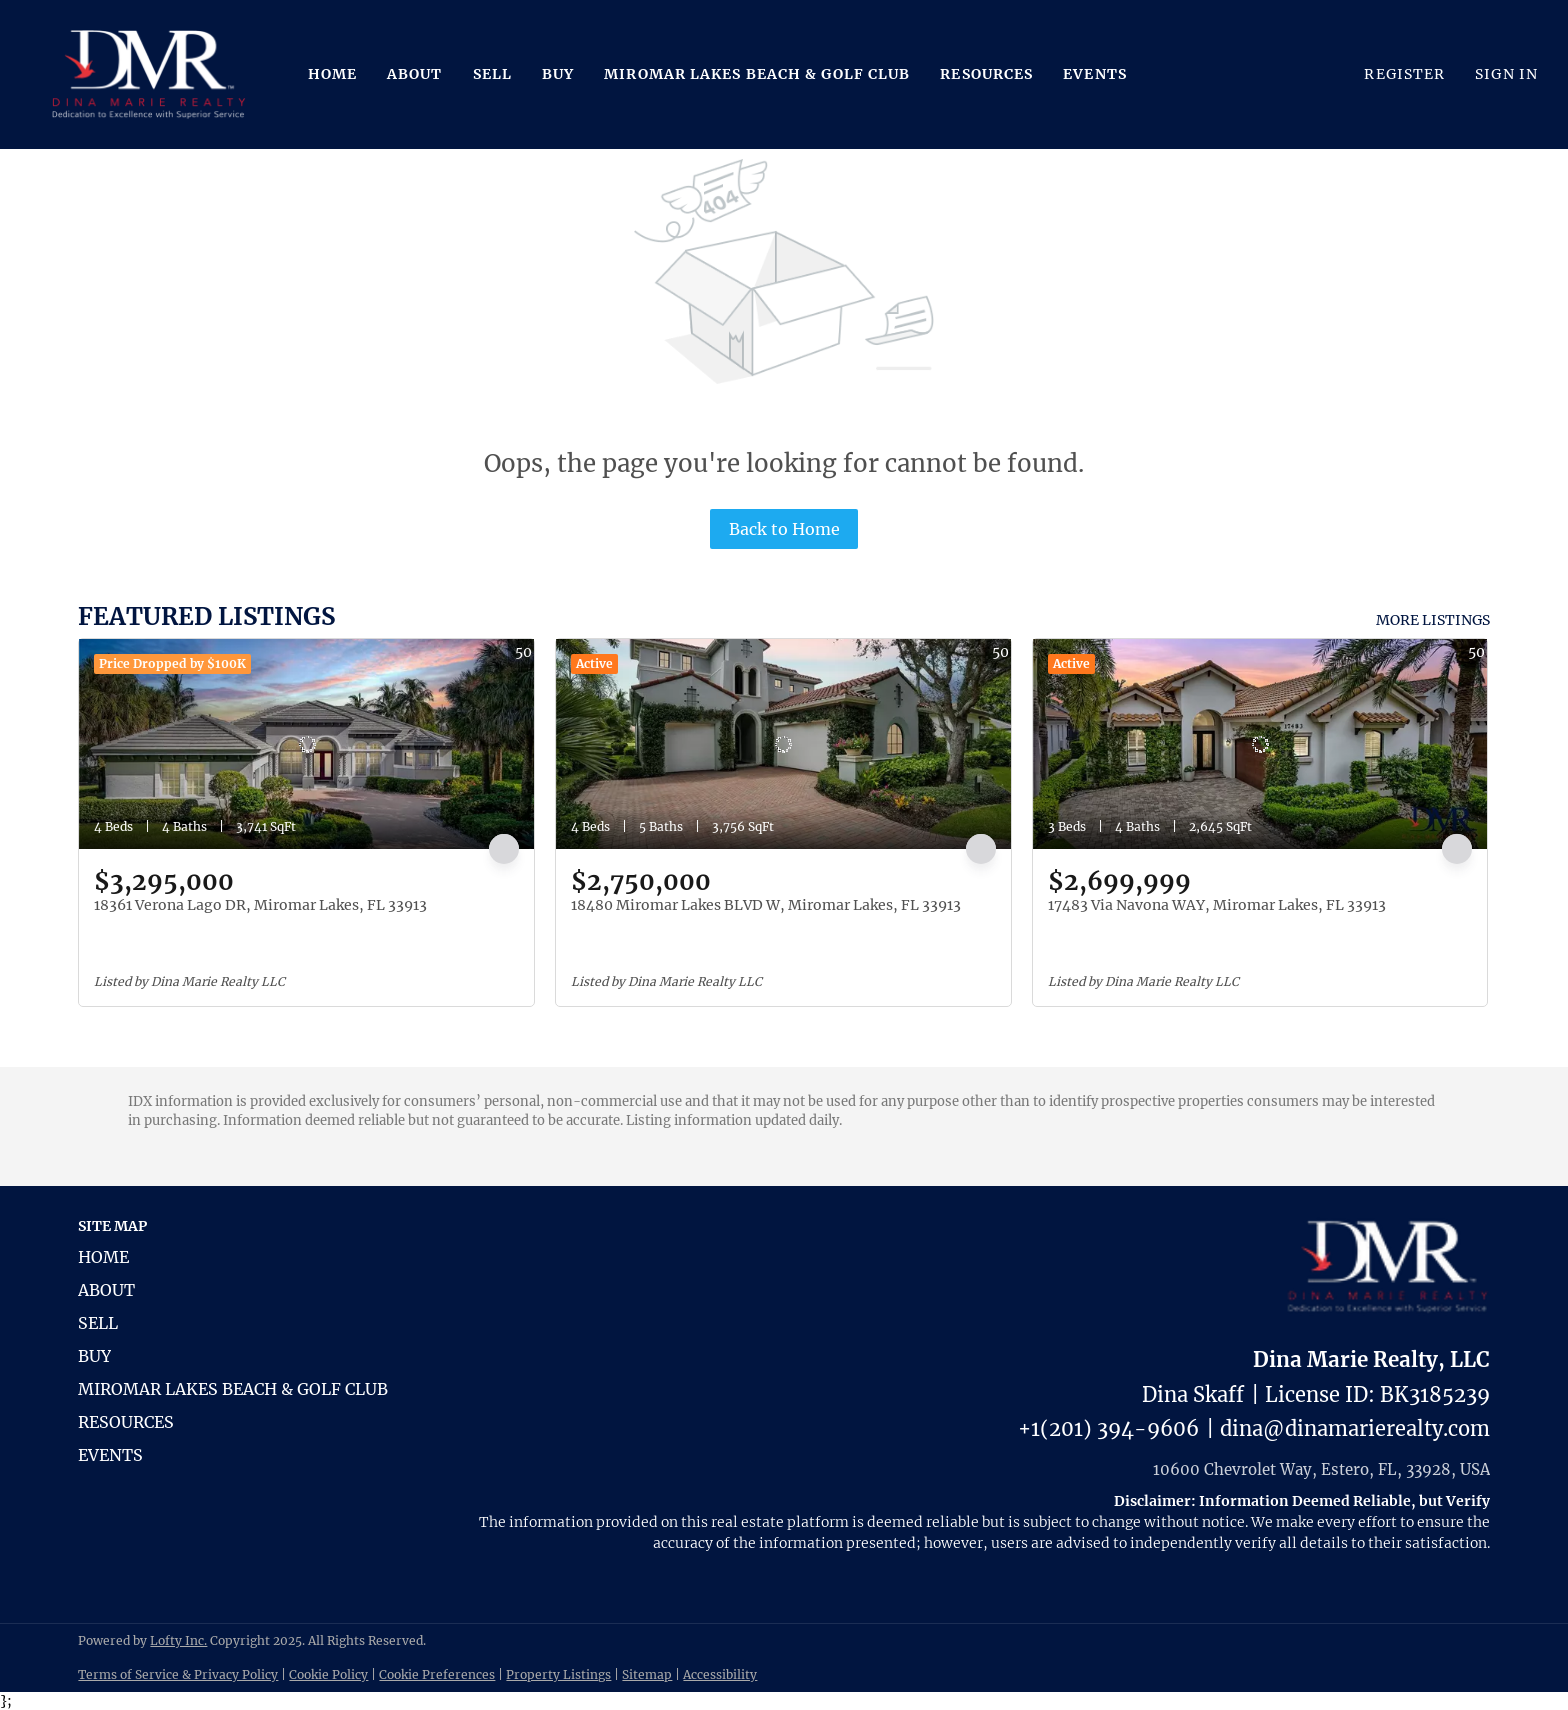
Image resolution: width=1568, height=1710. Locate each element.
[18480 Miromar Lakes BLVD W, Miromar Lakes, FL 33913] (783, 744)
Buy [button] (558, 74)
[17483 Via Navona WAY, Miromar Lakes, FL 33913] (1260, 744)
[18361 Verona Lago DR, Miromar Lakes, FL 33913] (306, 744)
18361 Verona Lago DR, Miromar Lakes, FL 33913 (260, 905)
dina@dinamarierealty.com (1355, 1428)
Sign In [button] (1506, 74)
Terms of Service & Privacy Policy (178, 1674)
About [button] (415, 74)
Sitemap (647, 1674)
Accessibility (720, 1674)
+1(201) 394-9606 (1108, 1428)
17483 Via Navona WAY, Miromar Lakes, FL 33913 (1217, 905)
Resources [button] (986, 74)
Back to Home (784, 529)
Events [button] (1095, 74)
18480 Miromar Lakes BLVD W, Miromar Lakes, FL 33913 (766, 905)
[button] (149, 74)
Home (332, 74)
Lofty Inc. (178, 1640)
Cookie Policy (328, 1674)
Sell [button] (492, 74)
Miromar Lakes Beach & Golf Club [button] (757, 74)
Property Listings (558, 1674)
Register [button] (1404, 74)
